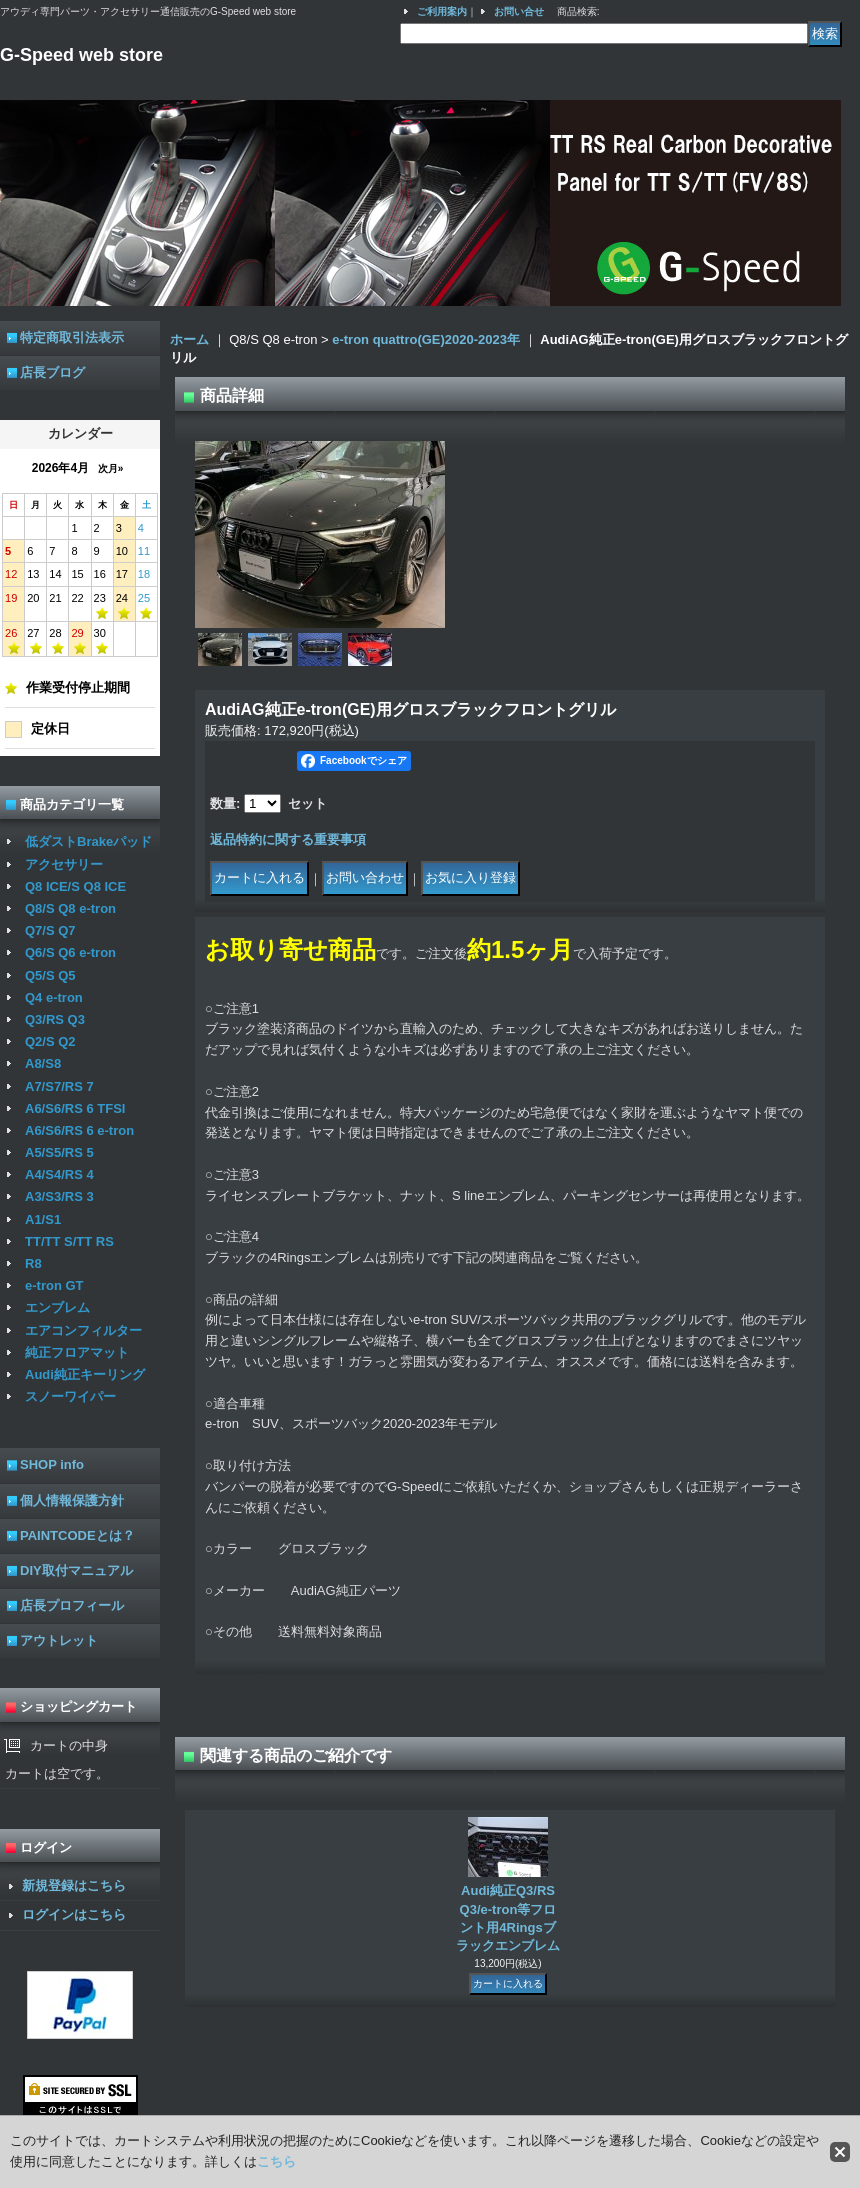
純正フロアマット (77, 1352)
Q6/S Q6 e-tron (70, 952)
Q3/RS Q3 (55, 1019)
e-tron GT (54, 1285)
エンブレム (57, 1307)
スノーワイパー (70, 1396)
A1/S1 (43, 1219)
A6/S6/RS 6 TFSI (75, 1108)
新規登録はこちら (74, 1885)
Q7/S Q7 (50, 930)
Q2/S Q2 (50, 1041)
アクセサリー (64, 864)
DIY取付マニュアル (76, 1570)
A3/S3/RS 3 (59, 1196)
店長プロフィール (72, 1605)
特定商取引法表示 (72, 337)
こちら (276, 2161)
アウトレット (59, 1640)
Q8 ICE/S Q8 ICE (75, 886)
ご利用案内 (442, 11)
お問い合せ (519, 11)
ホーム (189, 339)
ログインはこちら (74, 1914)
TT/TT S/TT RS (69, 1241)
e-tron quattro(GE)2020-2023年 (426, 339)
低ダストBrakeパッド (88, 841)
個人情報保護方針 (72, 1500)
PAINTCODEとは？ (77, 1535)
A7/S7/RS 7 (59, 1086)
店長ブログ (52, 372)
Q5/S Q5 (50, 975)
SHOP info (52, 1464)
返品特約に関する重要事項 (288, 839)
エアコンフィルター (83, 1330)
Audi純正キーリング (85, 1374)
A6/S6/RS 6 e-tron (79, 1130)
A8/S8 (43, 1063)
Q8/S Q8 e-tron (70, 908)
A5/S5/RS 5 (59, 1152)
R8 (33, 1263)
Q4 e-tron (54, 997)
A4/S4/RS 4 (59, 1174)
